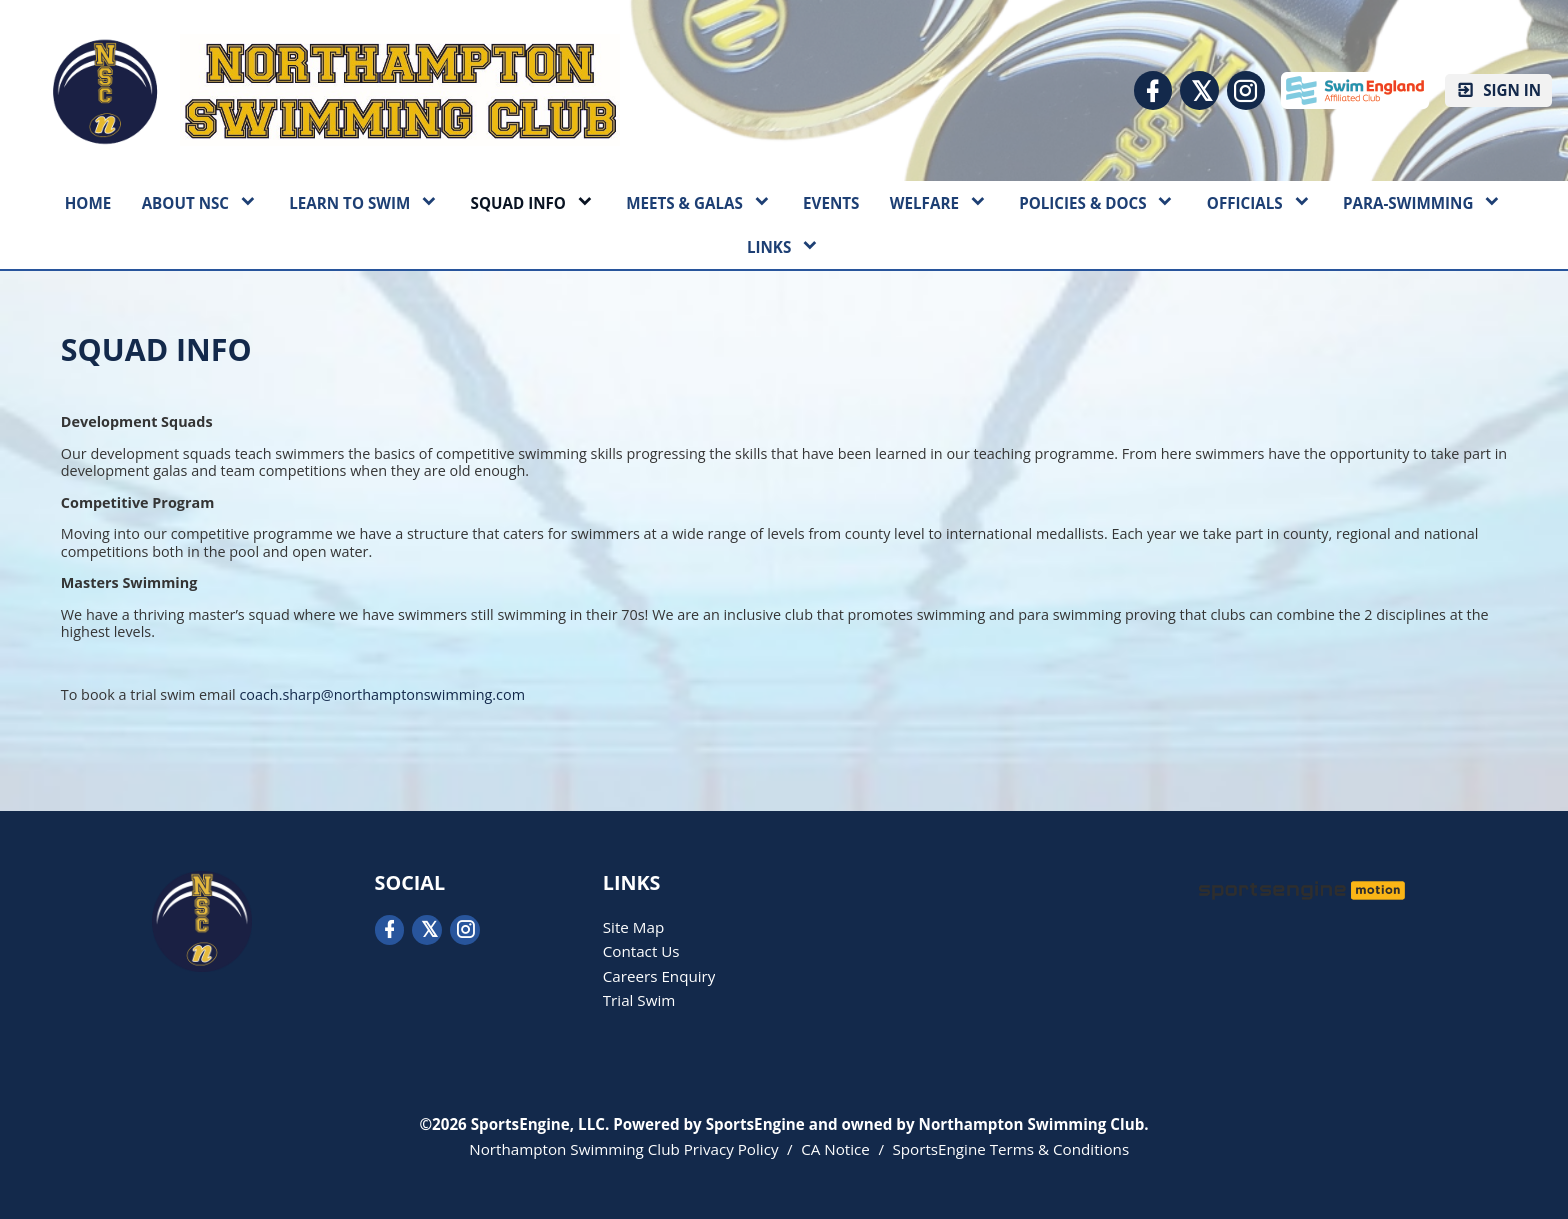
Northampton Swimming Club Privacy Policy (623, 1149)
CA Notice (835, 1149)
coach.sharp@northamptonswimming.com (382, 694)
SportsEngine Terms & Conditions (1010, 1149)
